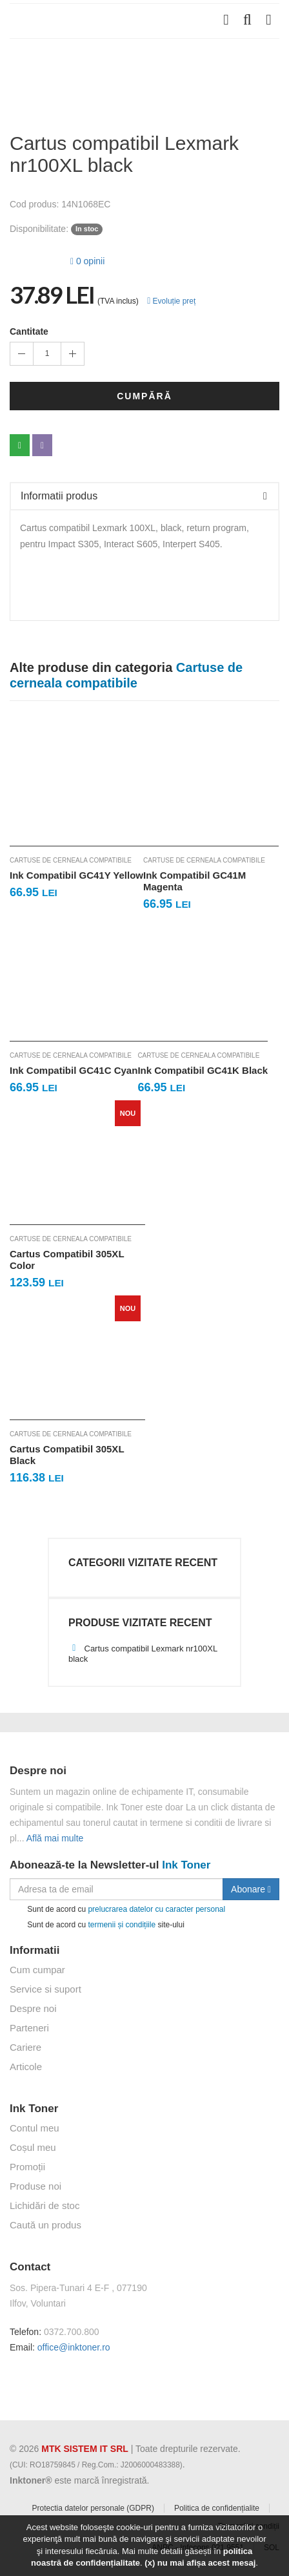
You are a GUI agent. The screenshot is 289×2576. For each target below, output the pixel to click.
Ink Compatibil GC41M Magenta (194, 881)
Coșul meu (33, 2147)
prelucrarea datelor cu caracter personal (156, 1908)
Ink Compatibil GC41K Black (202, 1070)
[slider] (35, 259)
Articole (26, 2066)
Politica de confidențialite (216, 2508)
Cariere (25, 2047)
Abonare (251, 1889)
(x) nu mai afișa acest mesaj (199, 2563)
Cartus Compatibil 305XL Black (67, 1454)
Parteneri (29, 2027)
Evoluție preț (171, 301)
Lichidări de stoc (44, 2205)
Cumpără (144, 396)
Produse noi (35, 2186)
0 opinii (87, 261)
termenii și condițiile (121, 1924)
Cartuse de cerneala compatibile (71, 860)
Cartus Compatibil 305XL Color (67, 1259)
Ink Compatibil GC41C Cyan (73, 1070)
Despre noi (33, 2008)
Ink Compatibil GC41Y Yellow (76, 875)
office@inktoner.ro (73, 2347)
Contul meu (34, 2127)
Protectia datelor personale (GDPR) (93, 2508)
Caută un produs (45, 2224)
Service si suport (45, 1989)
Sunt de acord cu (117, 1909)
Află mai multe (55, 1838)
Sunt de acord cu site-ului (97, 1925)
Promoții (27, 2166)
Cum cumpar (37, 1969)
